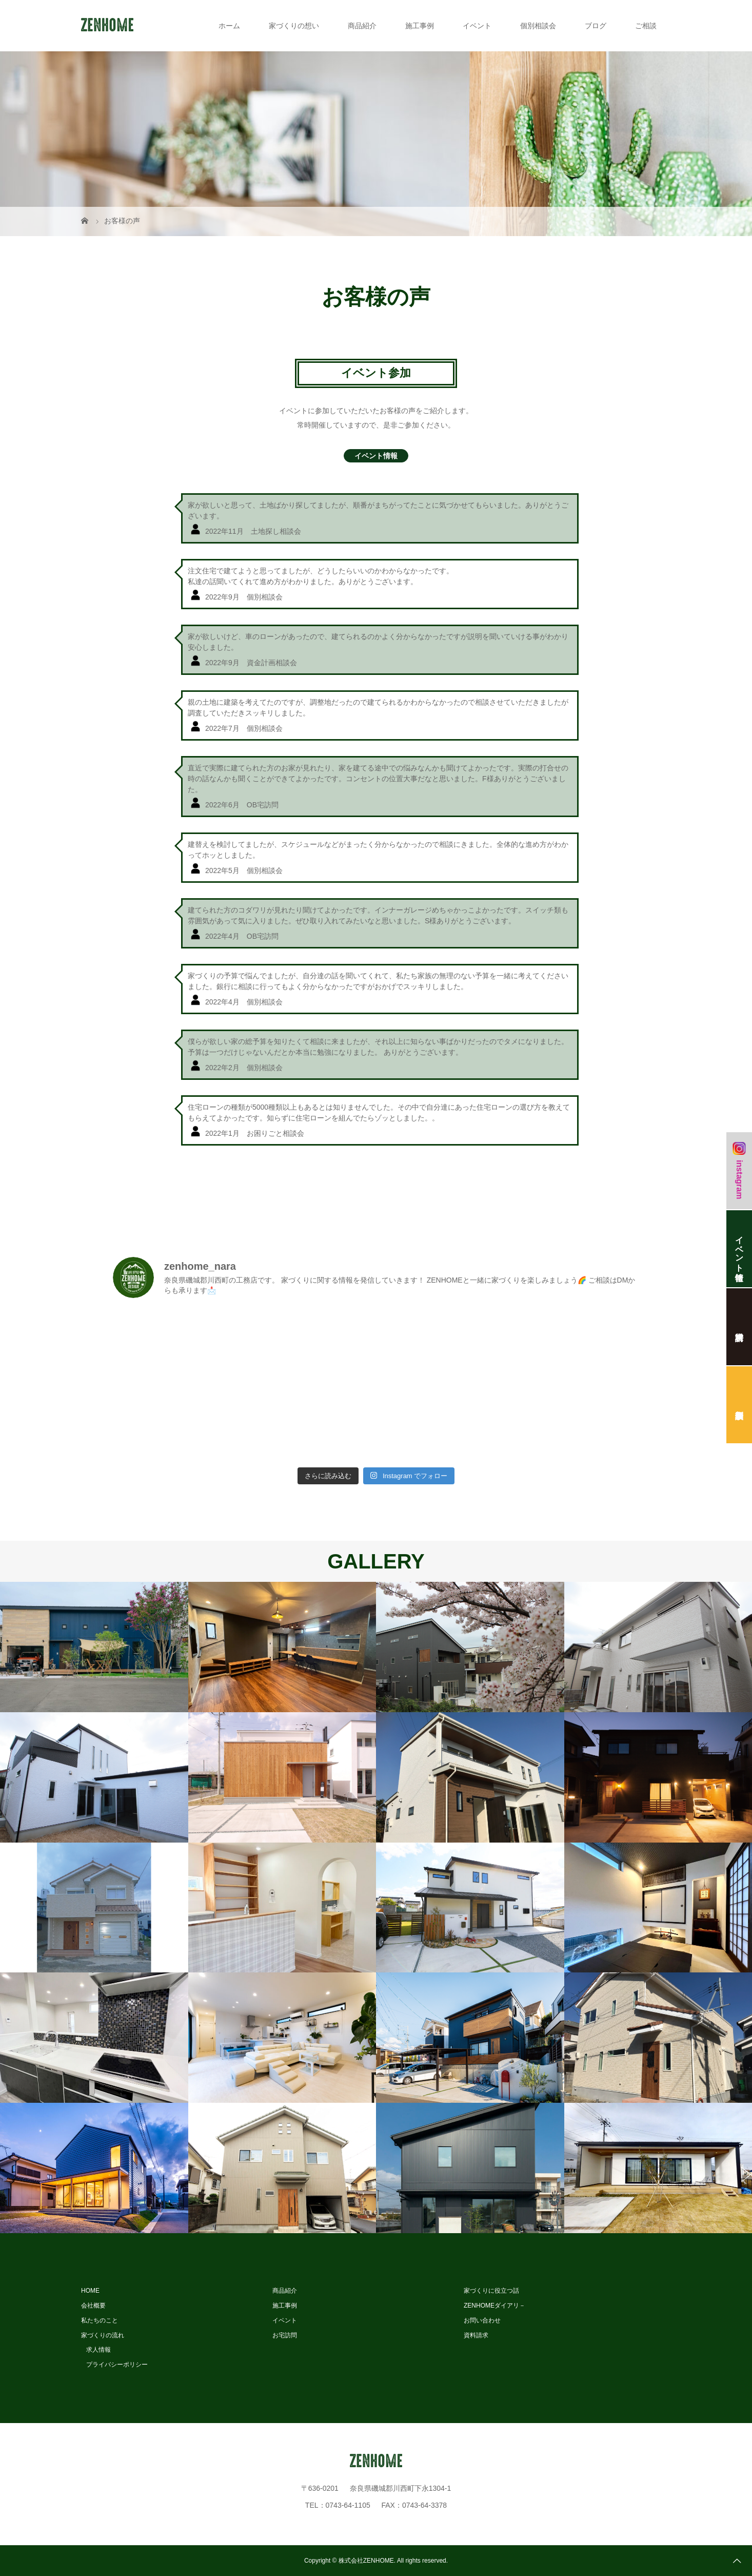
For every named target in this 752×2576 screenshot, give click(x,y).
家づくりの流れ (102, 2335)
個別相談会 (538, 26)
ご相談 (646, 26)
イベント (477, 26)
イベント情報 (376, 456)
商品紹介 (362, 26)
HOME (90, 2290)
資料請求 (476, 2335)
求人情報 (98, 2349)
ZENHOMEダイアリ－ (494, 2305)
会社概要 (93, 2305)
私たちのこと (99, 2320)
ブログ (595, 26)
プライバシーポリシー (117, 2364)
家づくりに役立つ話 (491, 2290)
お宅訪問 (284, 2335)
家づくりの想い (294, 26)
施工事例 (419, 26)
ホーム (229, 26)
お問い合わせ (482, 2320)
